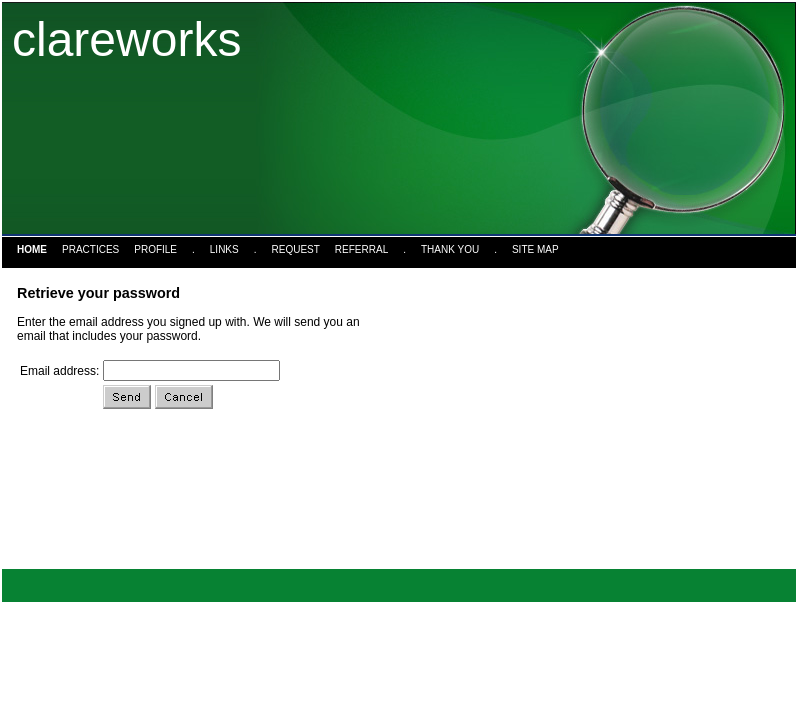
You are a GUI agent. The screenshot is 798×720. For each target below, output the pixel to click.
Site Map (535, 249)
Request (296, 249)
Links (224, 249)
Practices (90, 249)
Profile (155, 249)
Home (32, 249)
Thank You (450, 249)
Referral (361, 249)
